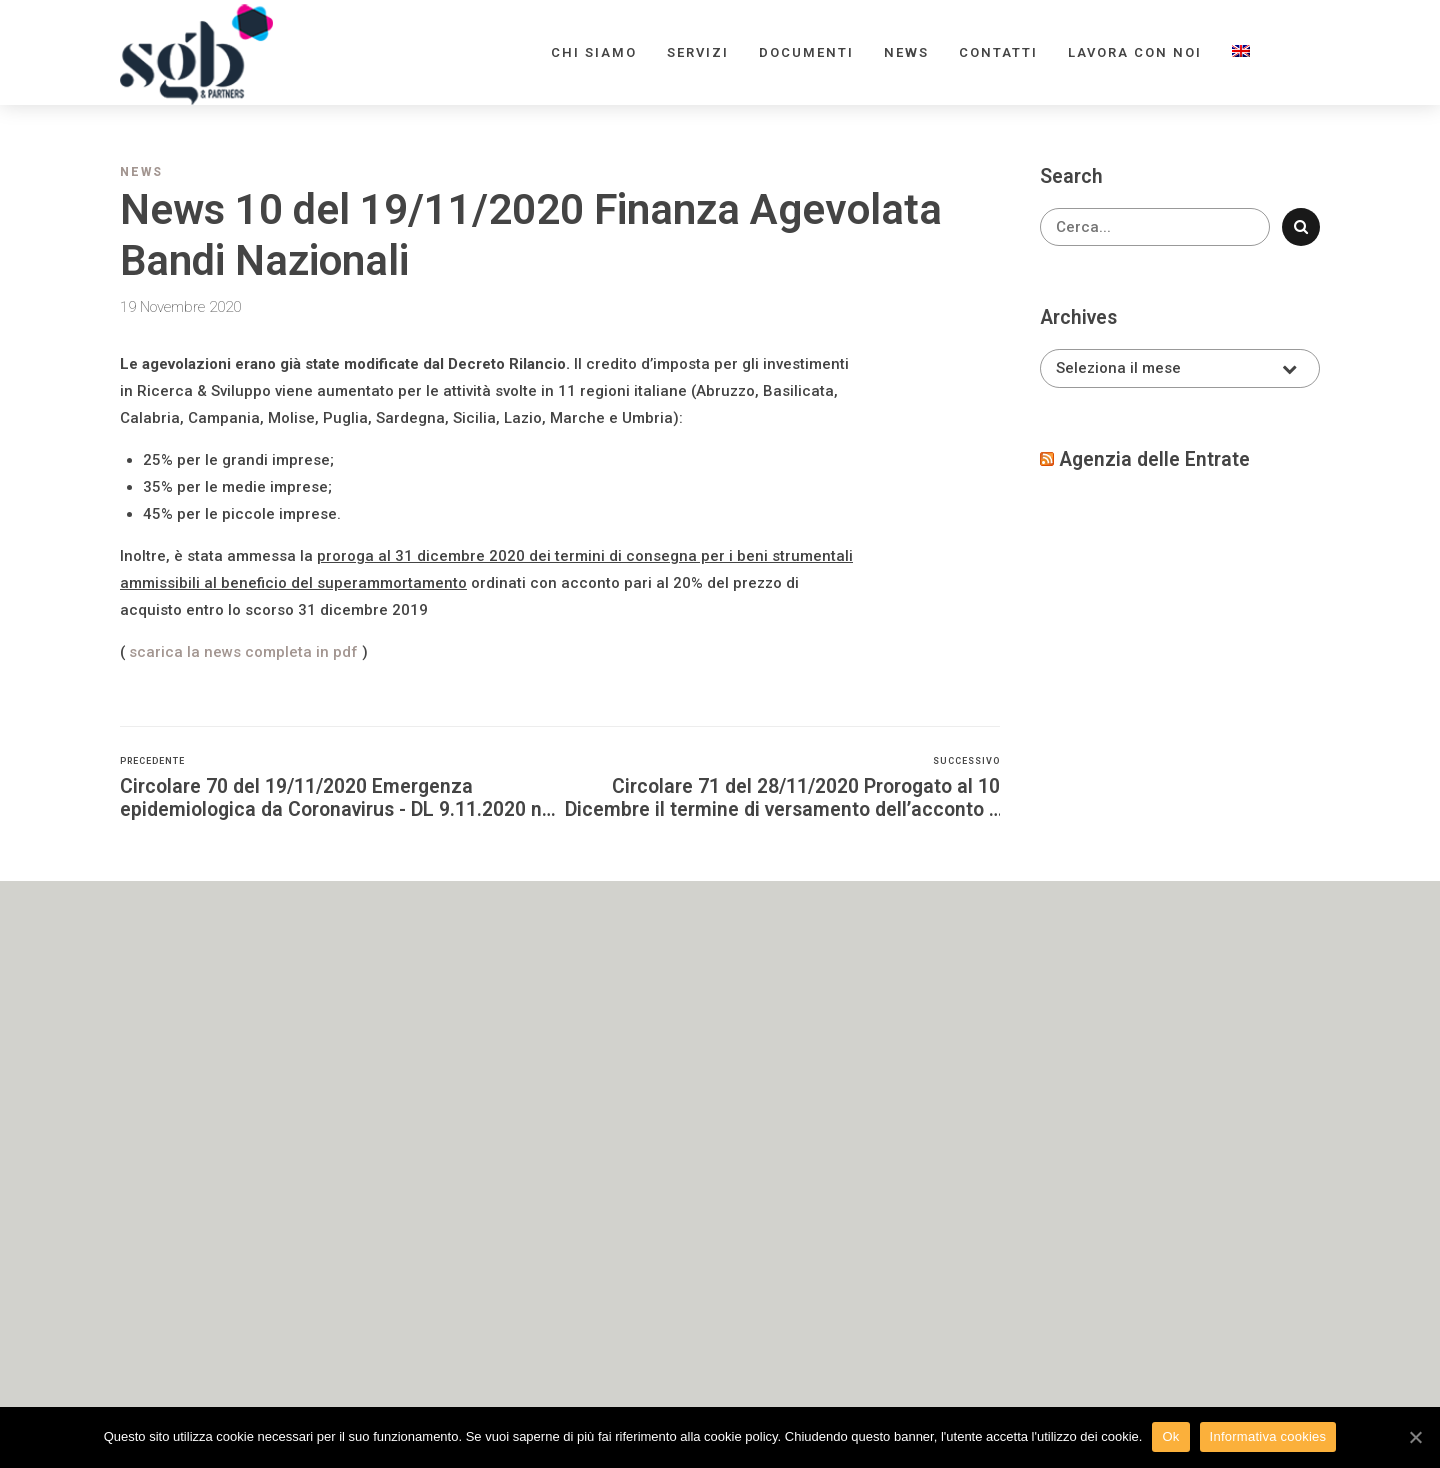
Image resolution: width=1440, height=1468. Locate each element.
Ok (1170, 1436)
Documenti (806, 52)
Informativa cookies (1268, 1436)
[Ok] (1415, 1437)
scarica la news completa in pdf (243, 652)
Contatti (998, 52)
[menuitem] (1241, 52)
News (906, 52)
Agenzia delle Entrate (1154, 459)
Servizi (698, 52)
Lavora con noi (1135, 52)
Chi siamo (594, 52)
